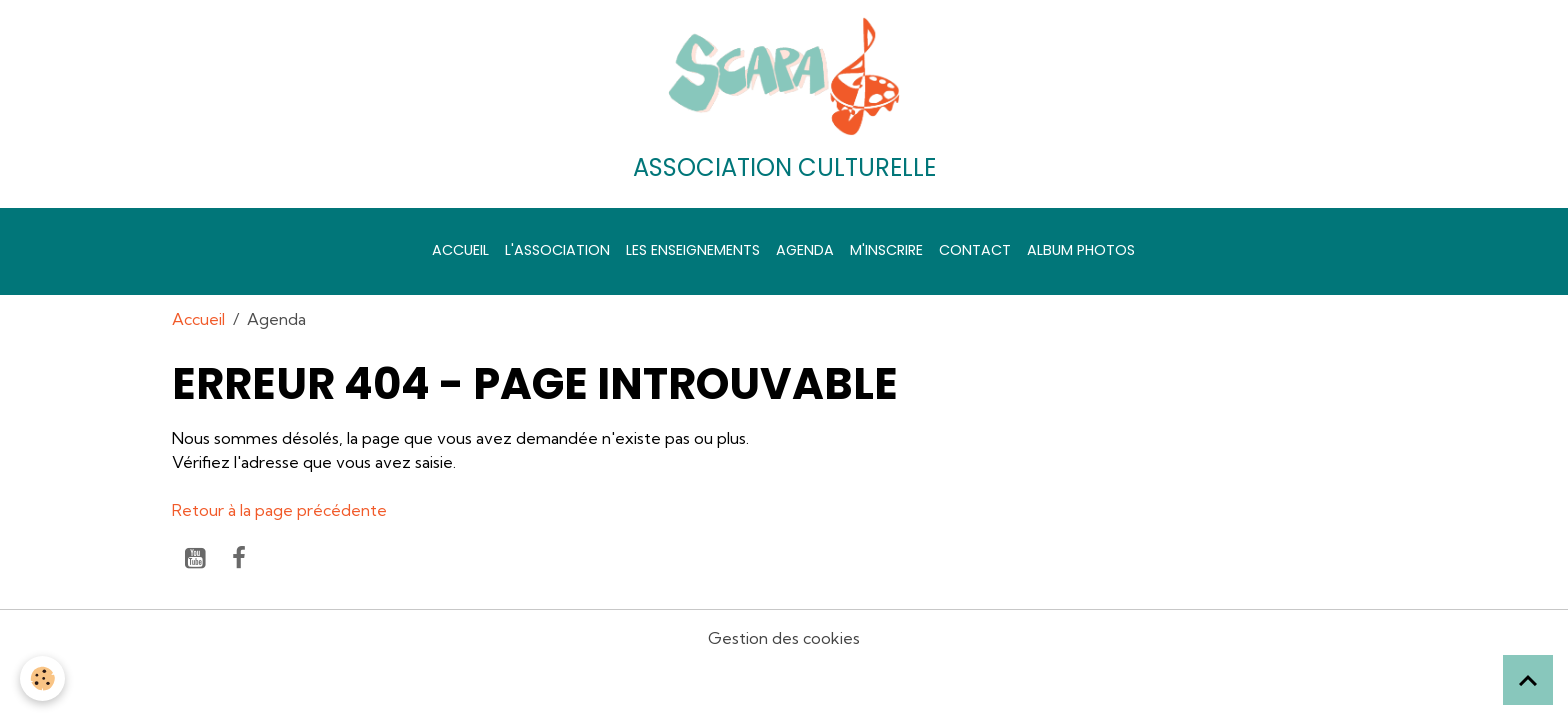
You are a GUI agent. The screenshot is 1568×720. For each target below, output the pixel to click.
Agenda (805, 250)
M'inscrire (886, 250)
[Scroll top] (1528, 680)
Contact (975, 250)
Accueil (460, 250)
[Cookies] (42, 678)
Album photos (1081, 250)
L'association (557, 250)
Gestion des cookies (784, 638)
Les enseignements (693, 250)
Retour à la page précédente (279, 510)
